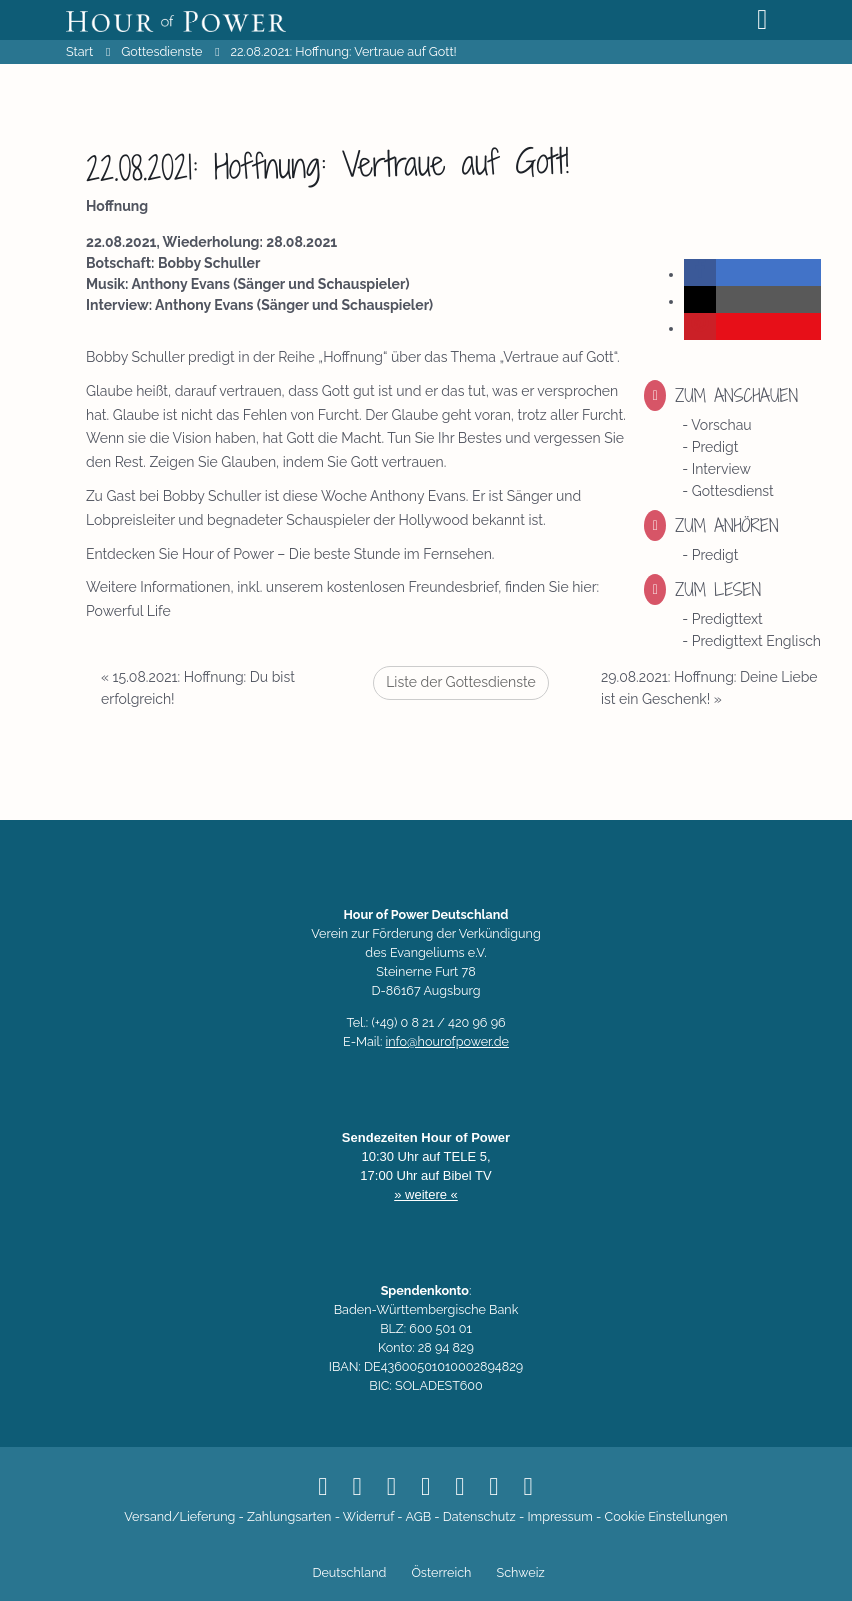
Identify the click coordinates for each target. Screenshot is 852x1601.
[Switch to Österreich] (438, 1574)
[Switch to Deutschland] (346, 1574)
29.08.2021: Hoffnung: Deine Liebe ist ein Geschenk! (709, 688)
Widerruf (368, 1516)
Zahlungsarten (289, 1516)
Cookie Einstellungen (666, 1516)
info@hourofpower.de (447, 1041)
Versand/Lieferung (179, 1516)
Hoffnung (117, 206)
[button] (700, 272)
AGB (418, 1516)
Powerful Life (128, 611)
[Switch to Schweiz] (517, 1574)
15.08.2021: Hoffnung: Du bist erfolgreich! (198, 688)
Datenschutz (479, 1516)
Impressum (559, 1516)
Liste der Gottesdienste (461, 682)
